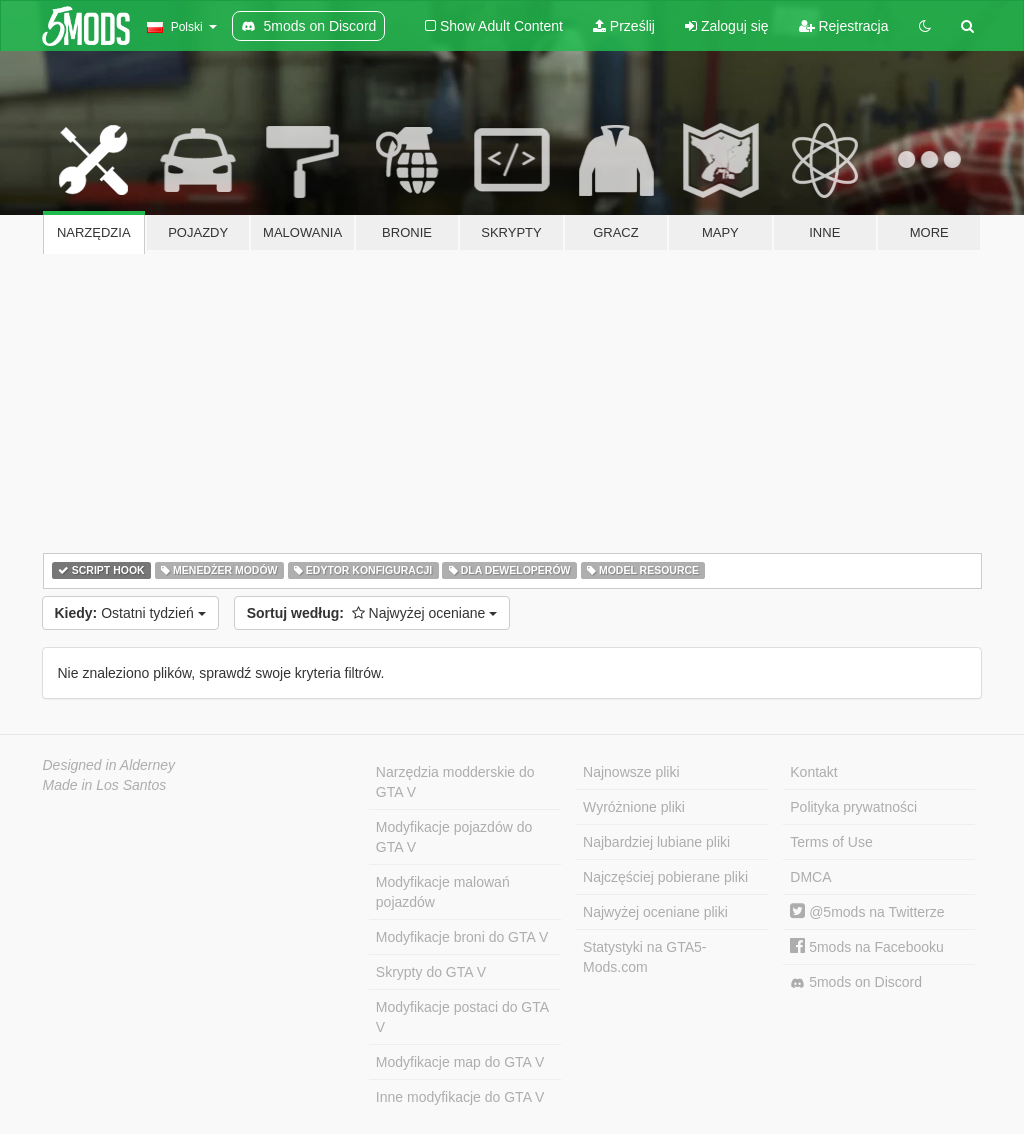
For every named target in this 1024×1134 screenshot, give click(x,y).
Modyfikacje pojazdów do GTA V (454, 837)
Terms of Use (831, 842)
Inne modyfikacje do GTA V (460, 1097)
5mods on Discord (856, 982)
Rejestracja (844, 26)
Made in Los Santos (105, 785)
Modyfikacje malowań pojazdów (443, 892)
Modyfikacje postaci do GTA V (462, 1017)
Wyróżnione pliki (634, 807)
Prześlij (624, 26)
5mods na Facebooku (867, 947)
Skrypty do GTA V (431, 972)
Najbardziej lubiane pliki (656, 842)
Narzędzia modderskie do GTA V (455, 782)
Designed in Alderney (109, 765)
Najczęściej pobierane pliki (665, 877)
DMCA (810, 877)
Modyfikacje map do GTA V (460, 1062)
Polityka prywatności (853, 807)
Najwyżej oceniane (372, 613)
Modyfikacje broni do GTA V (462, 937)
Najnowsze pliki (631, 772)
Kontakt (813, 772)
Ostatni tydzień (130, 613)
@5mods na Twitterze (867, 912)
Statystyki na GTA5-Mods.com (644, 957)
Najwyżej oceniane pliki (655, 912)
